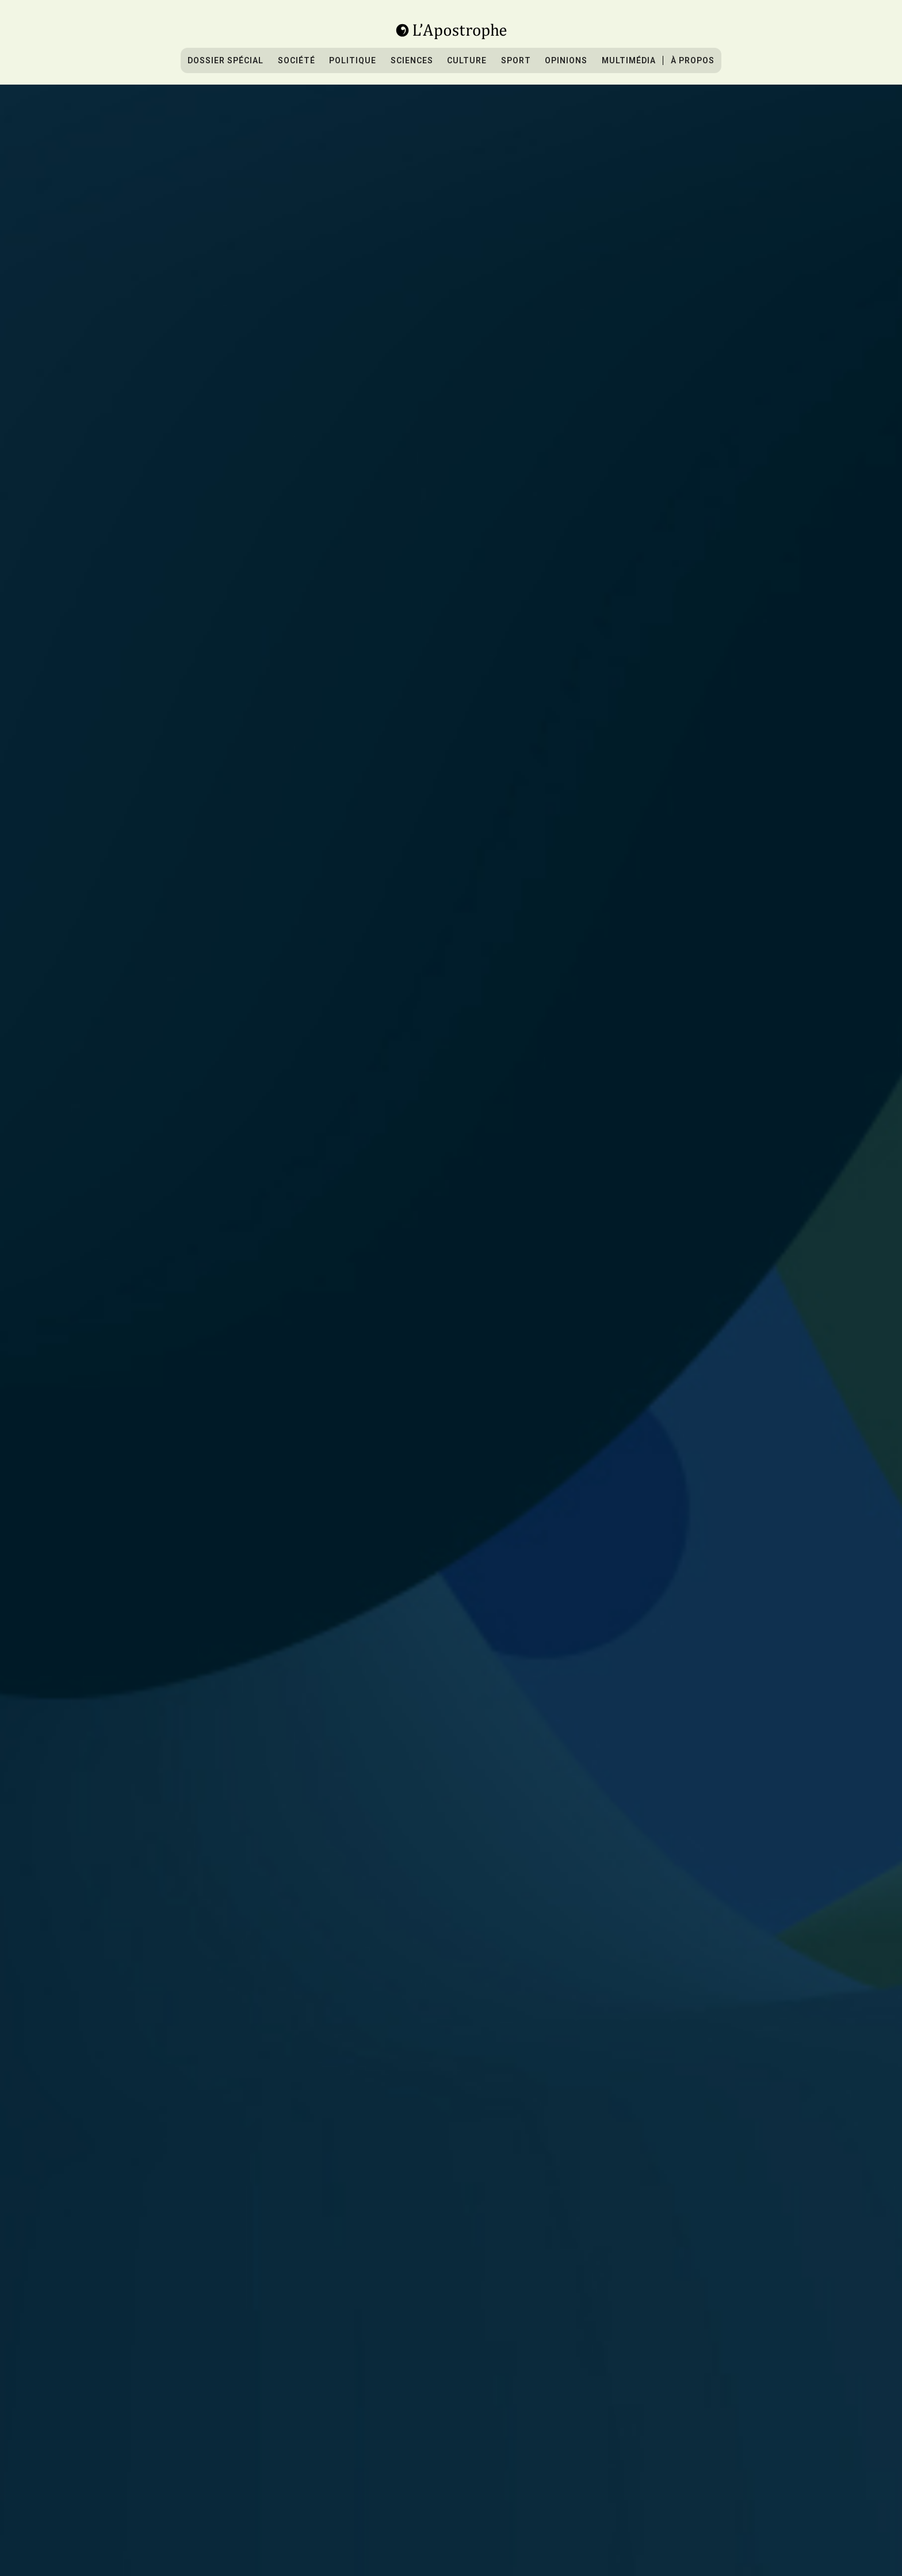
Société (296, 60)
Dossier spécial (225, 60)
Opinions (566, 60)
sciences (412, 60)
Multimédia (629, 60)
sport (516, 60)
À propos (692, 60)
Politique (352, 60)
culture (467, 60)
